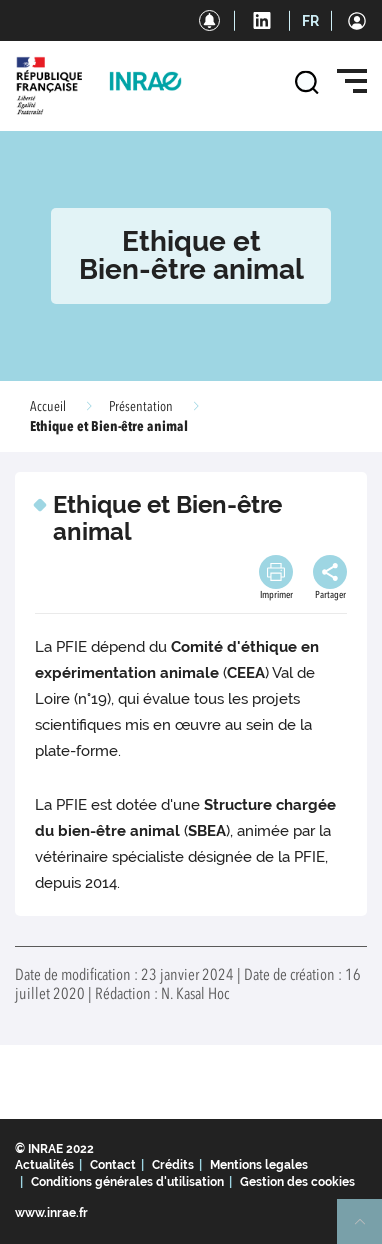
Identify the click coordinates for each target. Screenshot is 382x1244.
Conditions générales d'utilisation (127, 1182)
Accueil (48, 407)
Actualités (44, 1165)
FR (310, 21)
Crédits (173, 1165)
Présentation (141, 407)
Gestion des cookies (297, 1182)
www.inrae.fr (51, 1213)
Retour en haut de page (368, 1230)
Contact (113, 1165)
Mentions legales (259, 1165)
